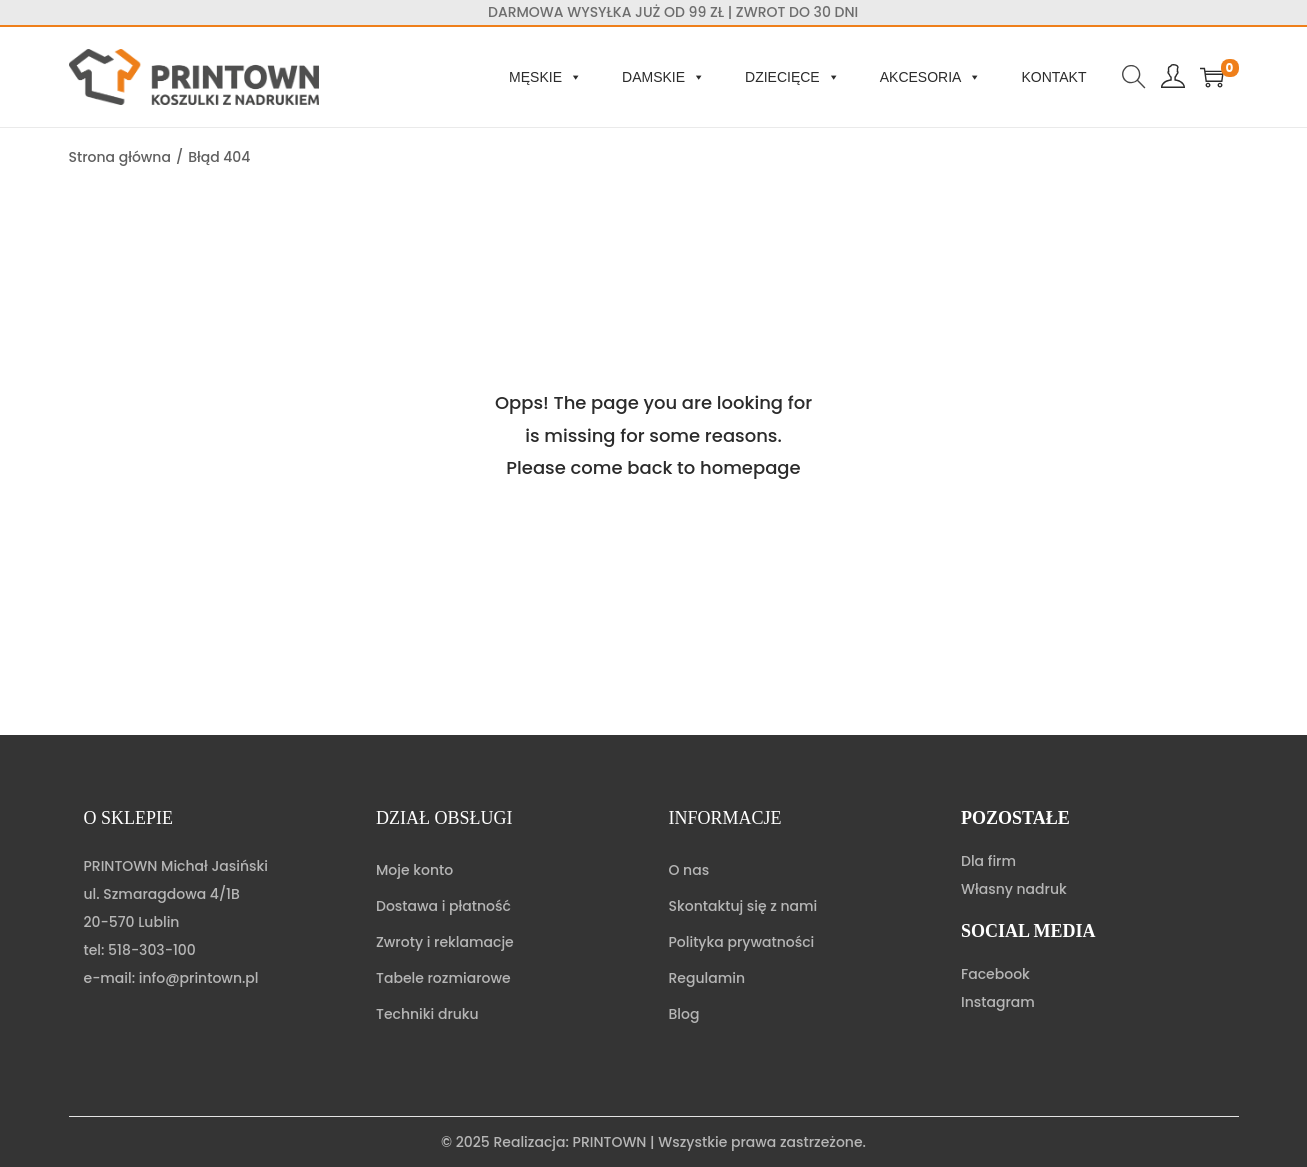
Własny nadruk (1014, 889)
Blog (684, 1014)
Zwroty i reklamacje (445, 942)
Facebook (995, 974)
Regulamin (707, 978)
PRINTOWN (610, 1142)
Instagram (998, 1002)
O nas (689, 870)
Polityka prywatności (742, 942)
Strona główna (120, 157)
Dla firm (988, 861)
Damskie (663, 77)
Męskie (545, 77)
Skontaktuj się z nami (743, 906)
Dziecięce (792, 77)
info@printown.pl (199, 978)
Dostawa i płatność (443, 906)
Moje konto (414, 870)
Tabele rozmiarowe (443, 978)
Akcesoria (931, 77)
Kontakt (1053, 77)
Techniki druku (427, 1014)
